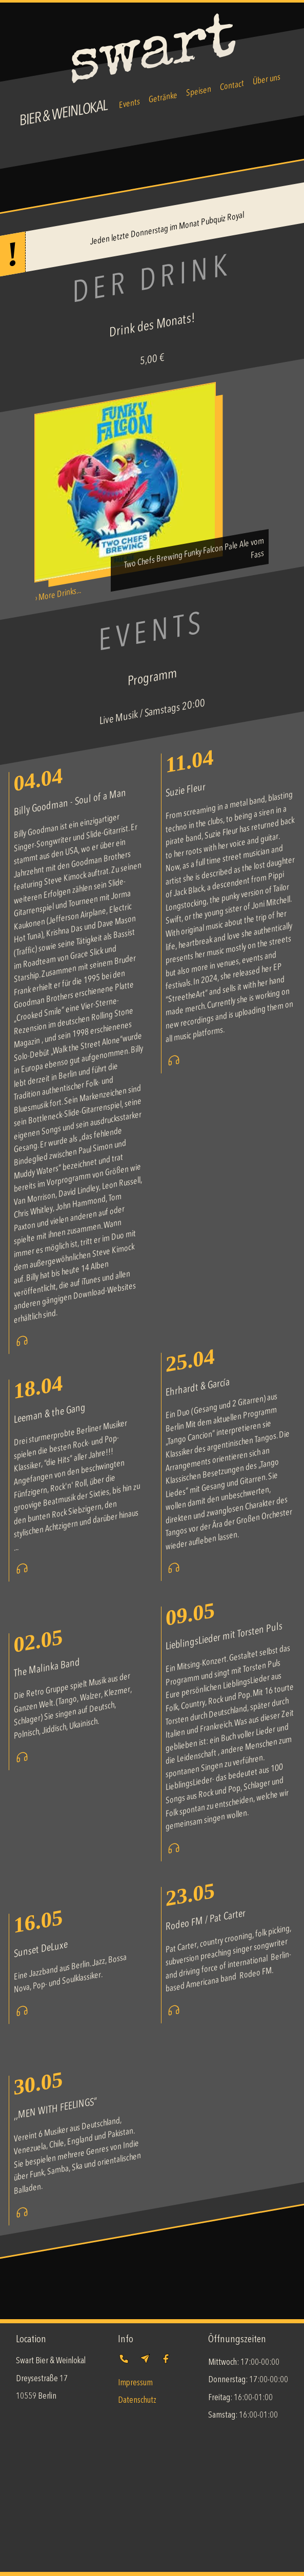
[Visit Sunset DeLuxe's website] (22, 2015)
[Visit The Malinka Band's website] (22, 1761)
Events (129, 103)
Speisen (198, 91)
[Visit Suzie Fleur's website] (174, 1064)
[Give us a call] (126, 2363)
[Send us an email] (144, 2363)
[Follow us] (165, 2363)
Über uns (266, 80)
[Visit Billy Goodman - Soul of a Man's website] (22, 1345)
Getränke (163, 98)
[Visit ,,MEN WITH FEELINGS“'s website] (22, 2216)
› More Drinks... (58, 594)
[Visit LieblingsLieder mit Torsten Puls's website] (174, 1852)
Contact (232, 85)
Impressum (135, 2383)
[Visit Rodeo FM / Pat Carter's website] (174, 2014)
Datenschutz (137, 2400)
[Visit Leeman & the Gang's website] (22, 1573)
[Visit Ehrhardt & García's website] (174, 1572)
